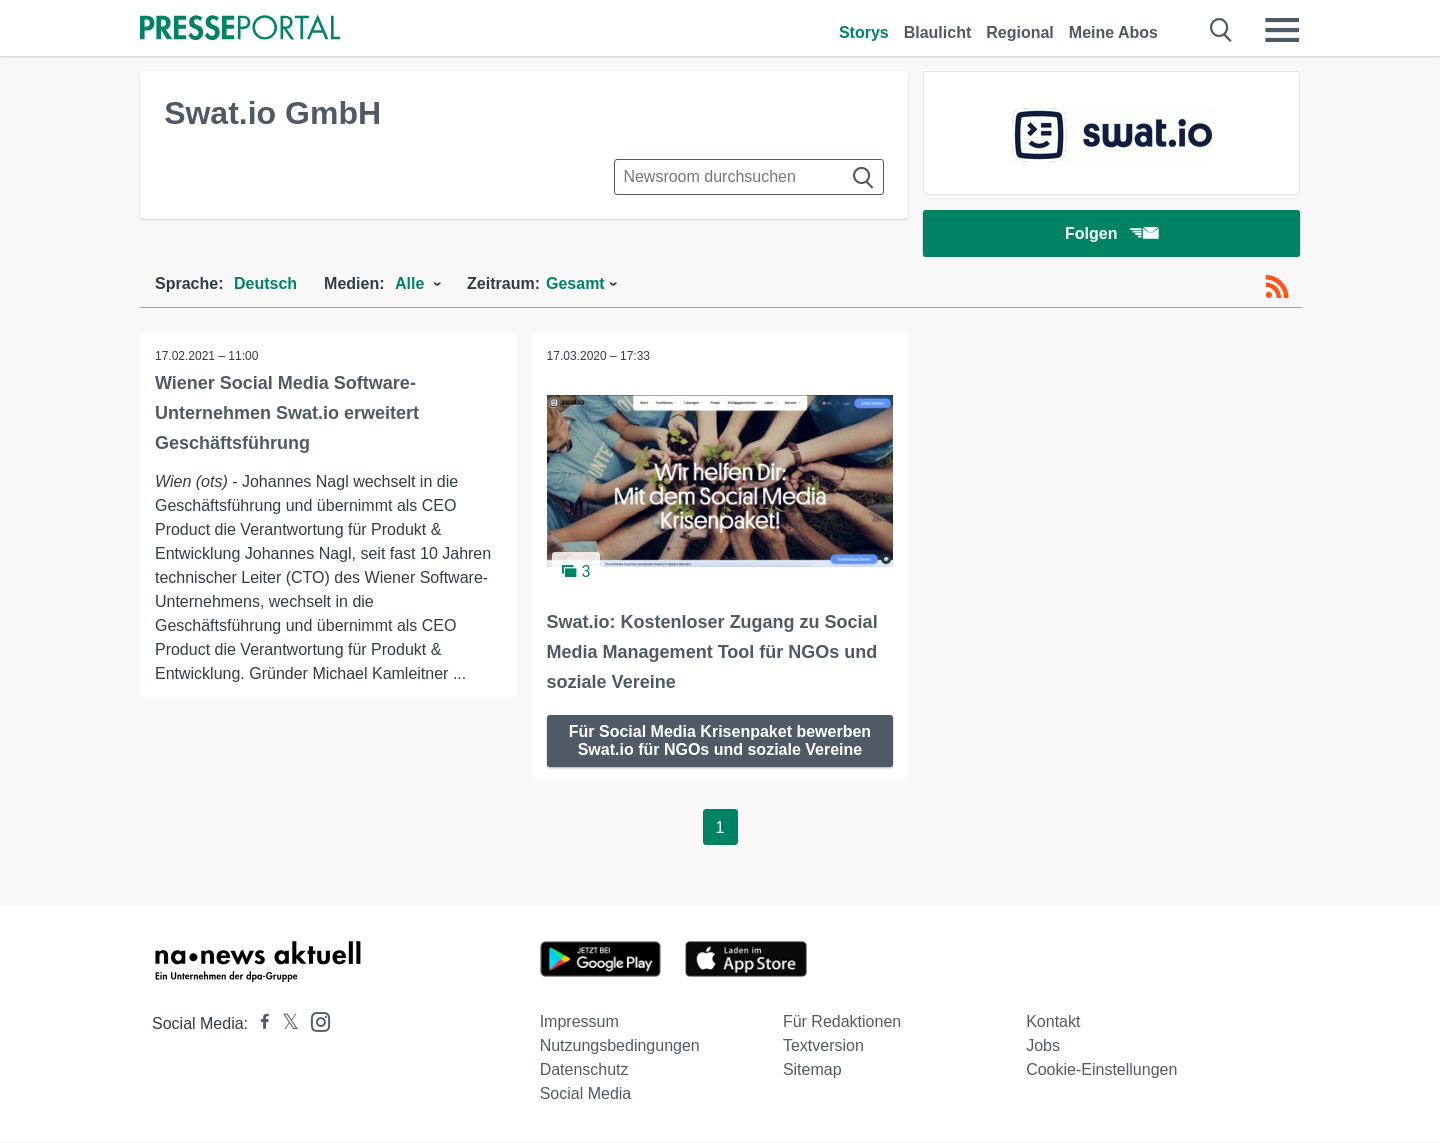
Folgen (1111, 234)
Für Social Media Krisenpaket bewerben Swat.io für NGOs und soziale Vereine (720, 741)
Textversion (823, 1046)
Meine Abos (1113, 32)
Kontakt (1053, 1022)
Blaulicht (938, 32)
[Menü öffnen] (1282, 30)
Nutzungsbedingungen (620, 1046)
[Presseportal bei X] (284, 1024)
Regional (1020, 32)
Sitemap (812, 1070)
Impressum (579, 1022)
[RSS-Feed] (1277, 288)
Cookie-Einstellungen (1101, 1070)
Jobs (1043, 1046)
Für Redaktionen (842, 1022)
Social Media (586, 1094)
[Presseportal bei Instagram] (314, 1021)
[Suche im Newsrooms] (749, 177)
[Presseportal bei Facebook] (259, 1024)
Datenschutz (584, 1070)
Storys (864, 32)
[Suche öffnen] (1221, 30)
